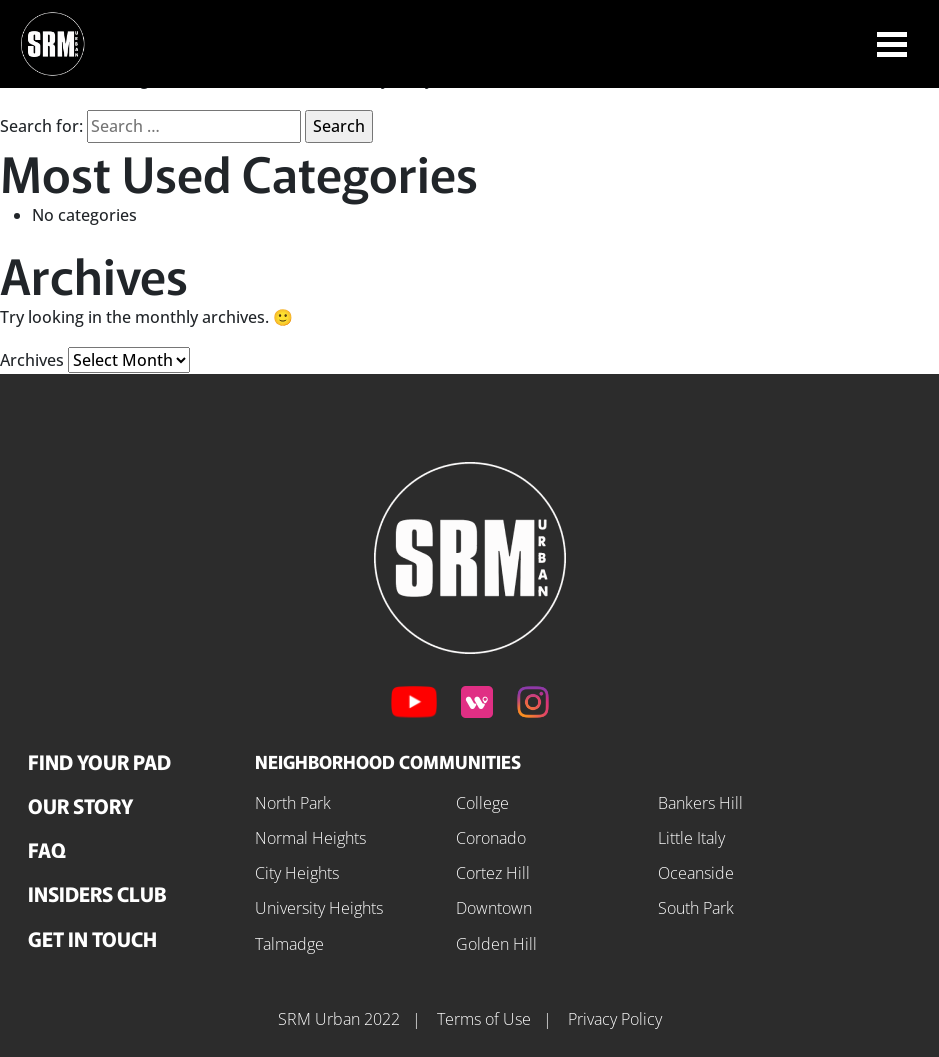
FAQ (47, 849)
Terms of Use (486, 1019)
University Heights (319, 908)
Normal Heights (310, 838)
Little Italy (691, 838)
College (482, 803)
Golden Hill (496, 944)
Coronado (491, 838)
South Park (696, 908)
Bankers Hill (700, 803)
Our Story (80, 805)
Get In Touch (92, 938)
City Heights (297, 873)
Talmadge (289, 944)
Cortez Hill (493, 873)
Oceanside (696, 873)
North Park (293, 803)
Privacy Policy (615, 1019)
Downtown (494, 908)
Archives (32, 360)
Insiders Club (97, 893)
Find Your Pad (99, 761)
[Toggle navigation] (892, 44)
